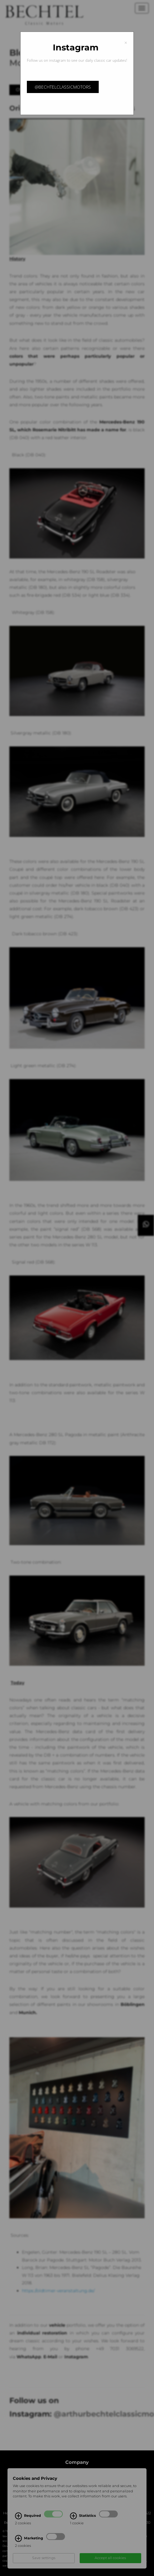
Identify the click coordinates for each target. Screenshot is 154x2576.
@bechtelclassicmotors (63, 87)
